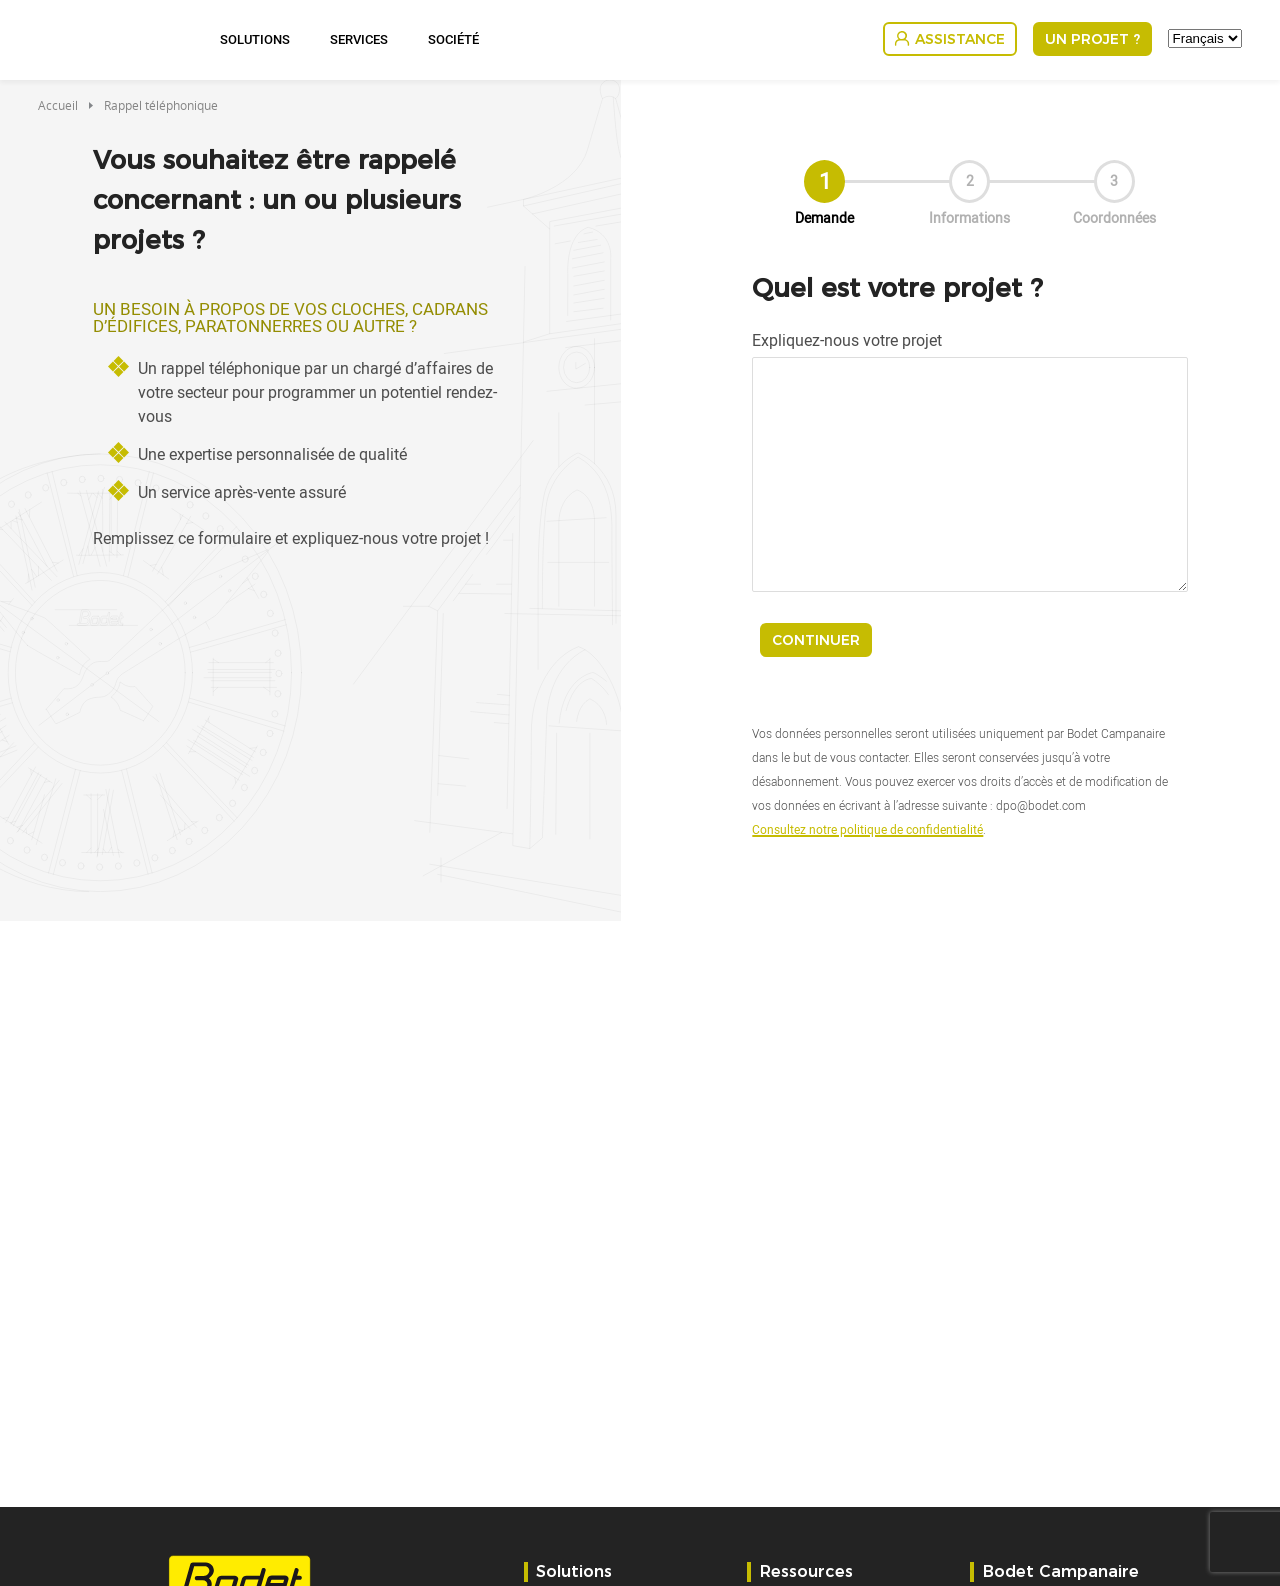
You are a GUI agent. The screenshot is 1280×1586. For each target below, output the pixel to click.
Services (359, 39)
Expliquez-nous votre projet (847, 340)
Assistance (960, 39)
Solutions (255, 39)
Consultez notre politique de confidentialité (867, 829)
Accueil (58, 105)
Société (453, 39)
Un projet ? (1092, 39)
